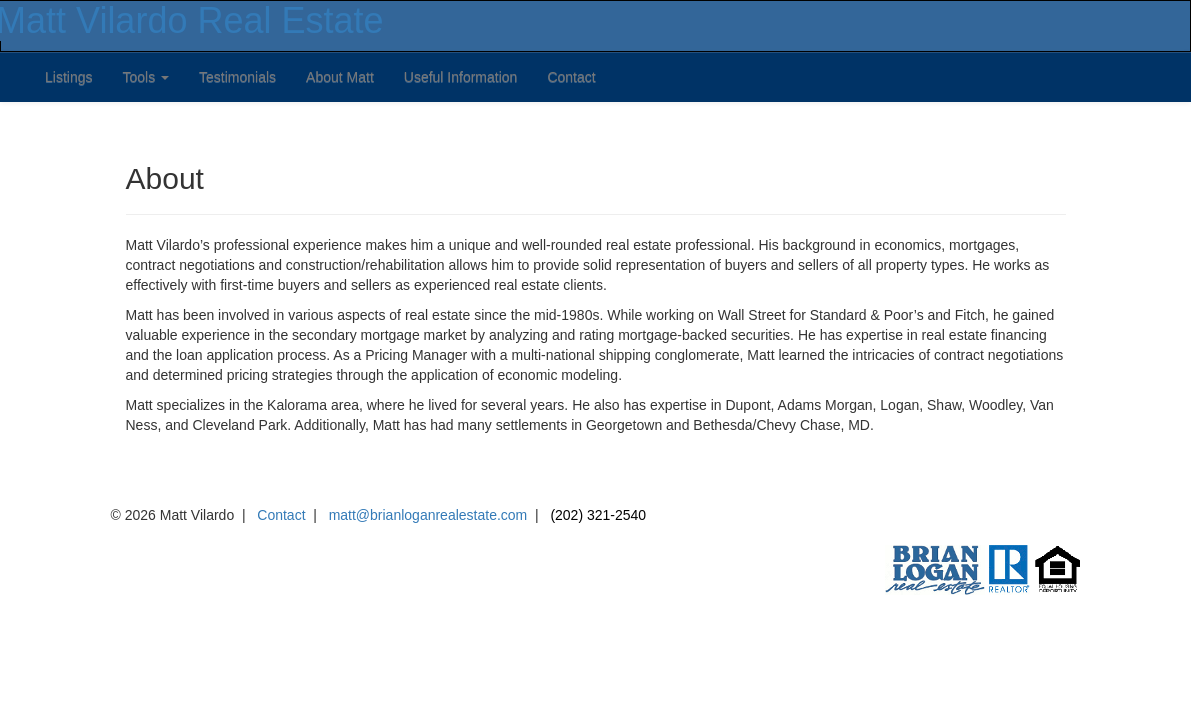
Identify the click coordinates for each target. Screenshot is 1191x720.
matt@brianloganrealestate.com (428, 515)
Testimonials (237, 77)
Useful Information (461, 77)
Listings (68, 77)
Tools (145, 77)
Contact (571, 77)
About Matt (340, 77)
